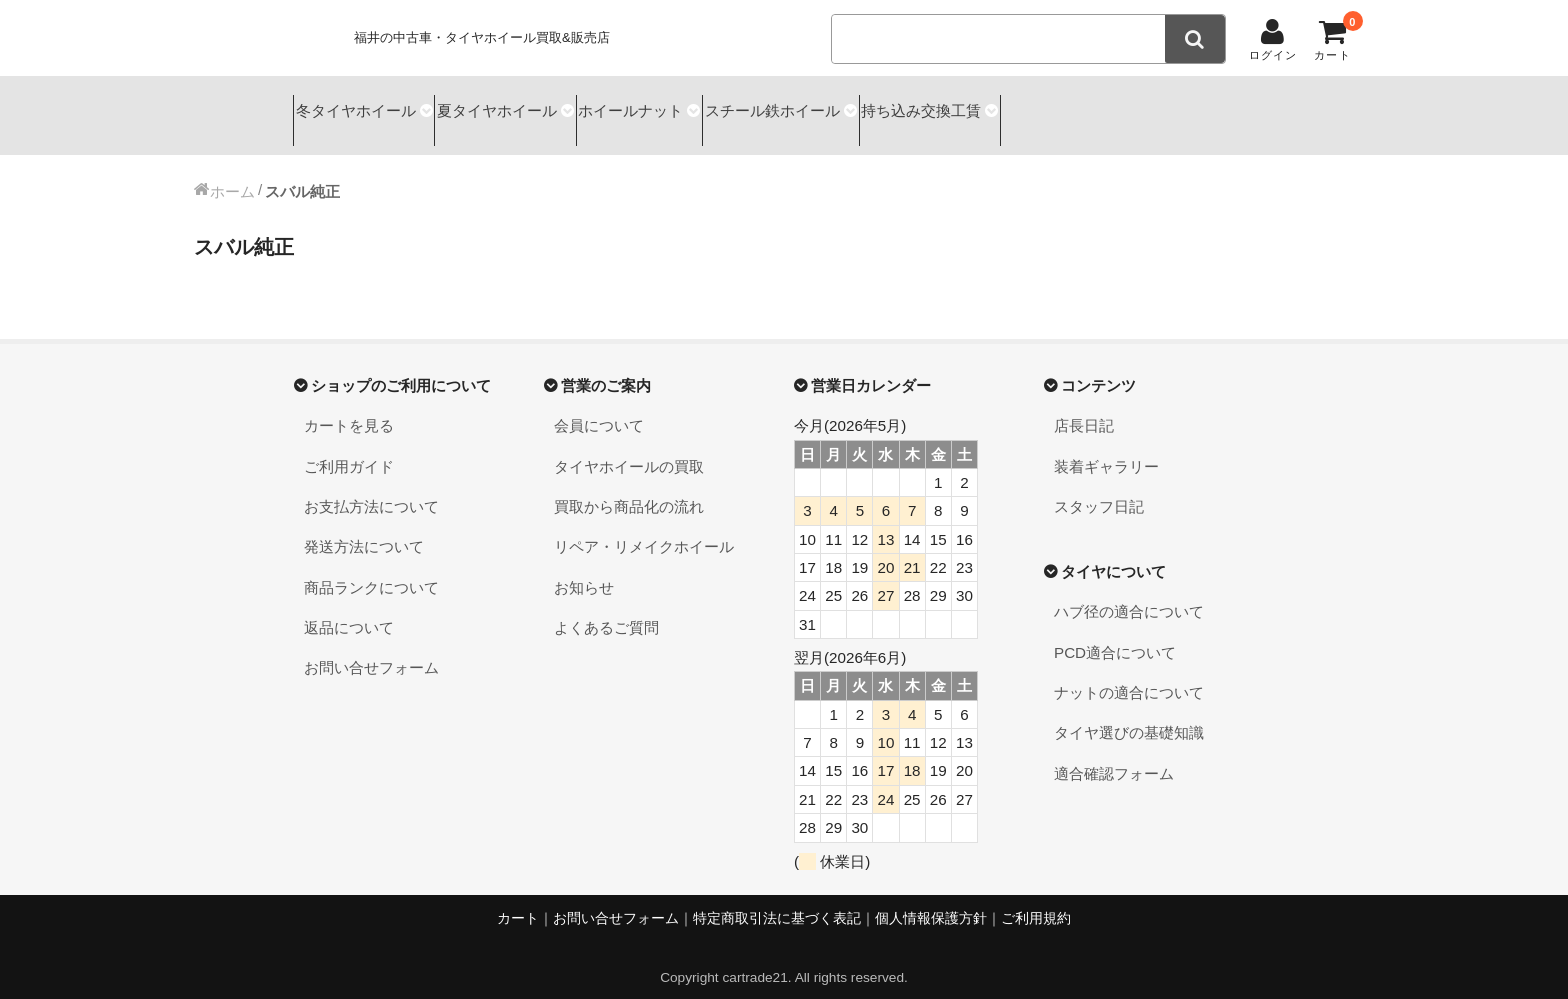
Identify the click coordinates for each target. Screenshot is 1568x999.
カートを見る (349, 407)
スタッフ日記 (1099, 488)
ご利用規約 (1036, 900)
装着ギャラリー (1106, 448)
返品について (349, 609)
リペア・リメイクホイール (644, 529)
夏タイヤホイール (529, 106)
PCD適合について (1115, 634)
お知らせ (584, 569)
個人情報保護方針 (931, 900)
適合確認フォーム (1114, 755)
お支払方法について (371, 488)
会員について (599, 407)
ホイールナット (689, 106)
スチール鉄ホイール (857, 106)
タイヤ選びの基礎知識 (1129, 715)
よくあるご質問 (606, 609)
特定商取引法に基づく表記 (777, 900)
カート (518, 900)
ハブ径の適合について (1129, 594)
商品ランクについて (371, 569)
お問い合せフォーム (371, 650)
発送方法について (364, 529)
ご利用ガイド (349, 448)
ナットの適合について (1129, 674)
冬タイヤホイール (360, 106)
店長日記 (1084, 407)
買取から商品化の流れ (629, 488)
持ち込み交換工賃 (1034, 106)
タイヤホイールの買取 (629, 448)
